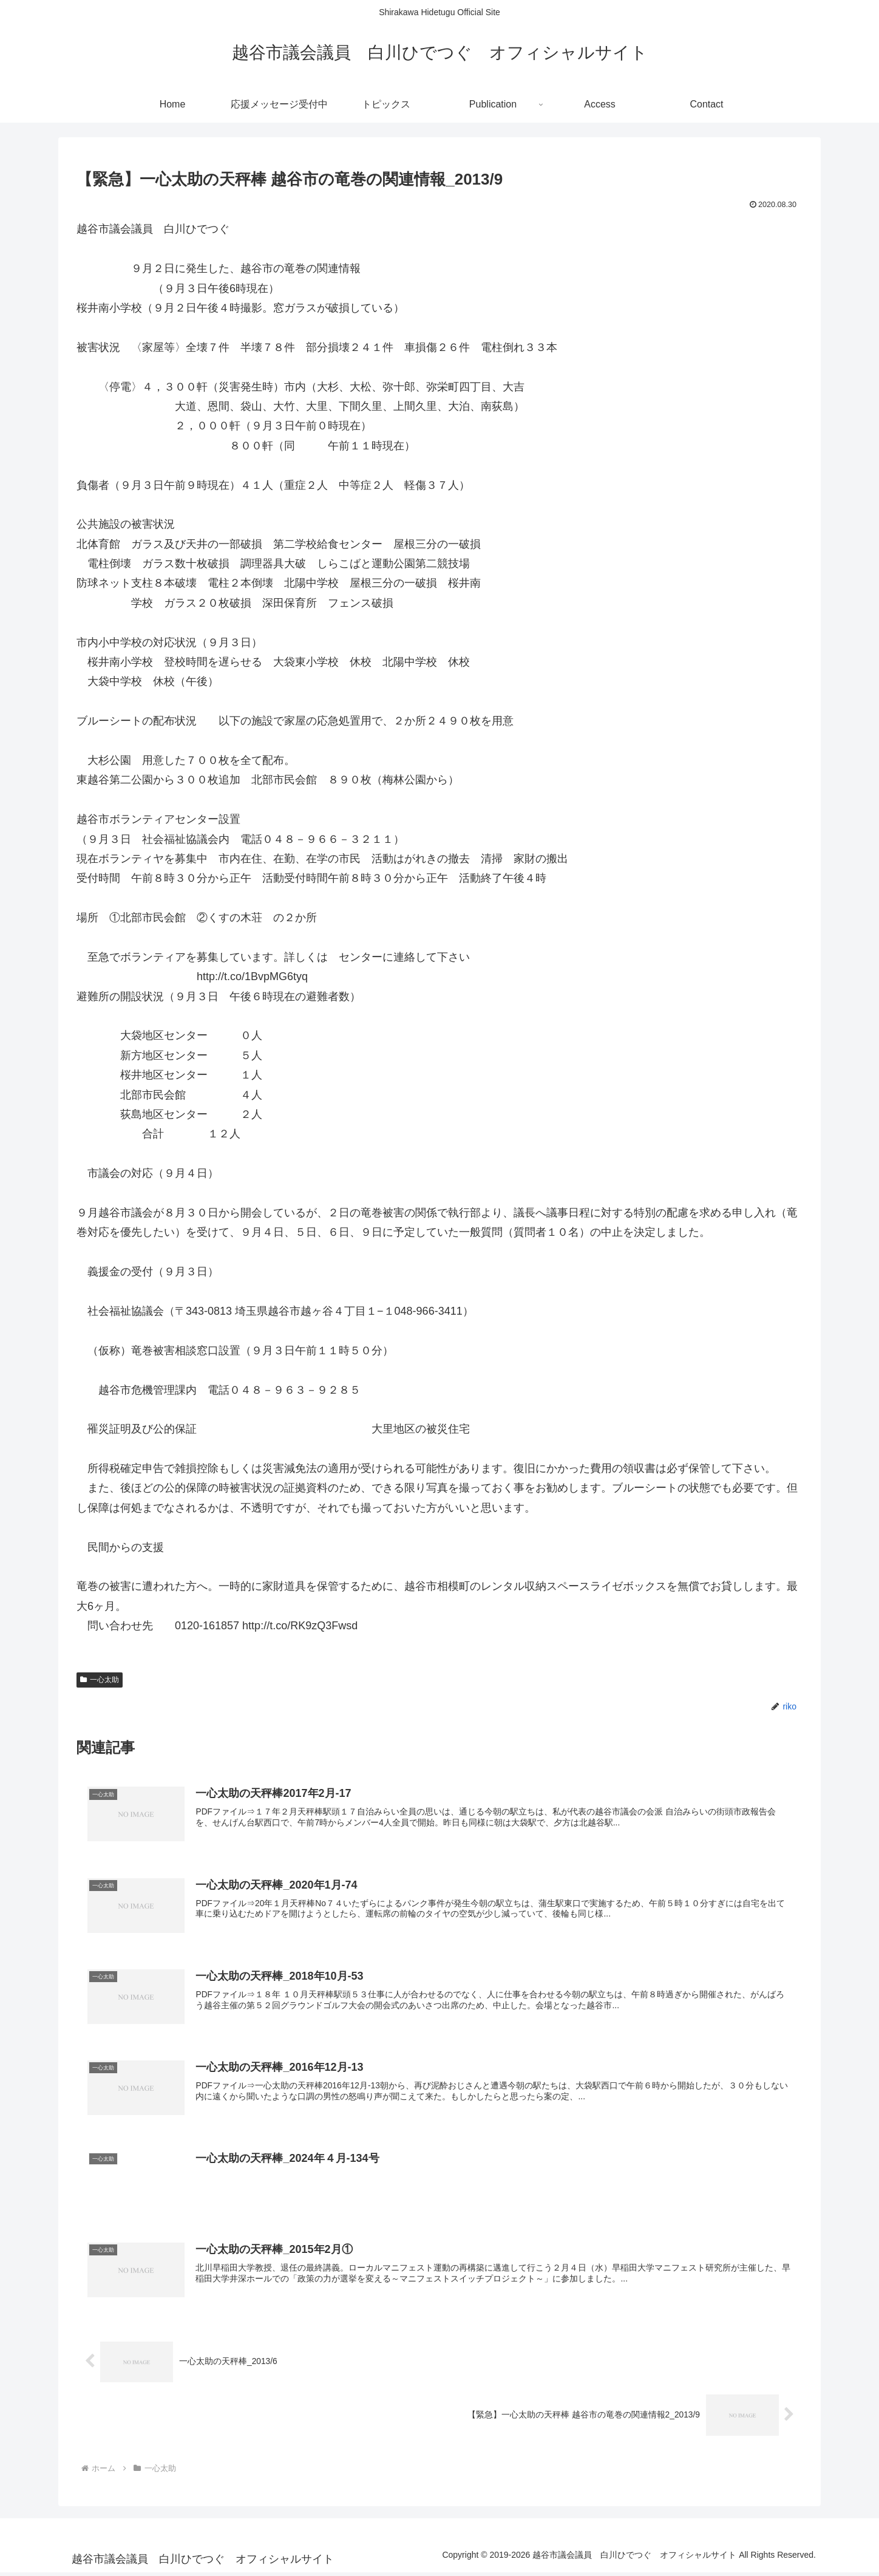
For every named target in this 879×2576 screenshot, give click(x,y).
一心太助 (99, 1679)
